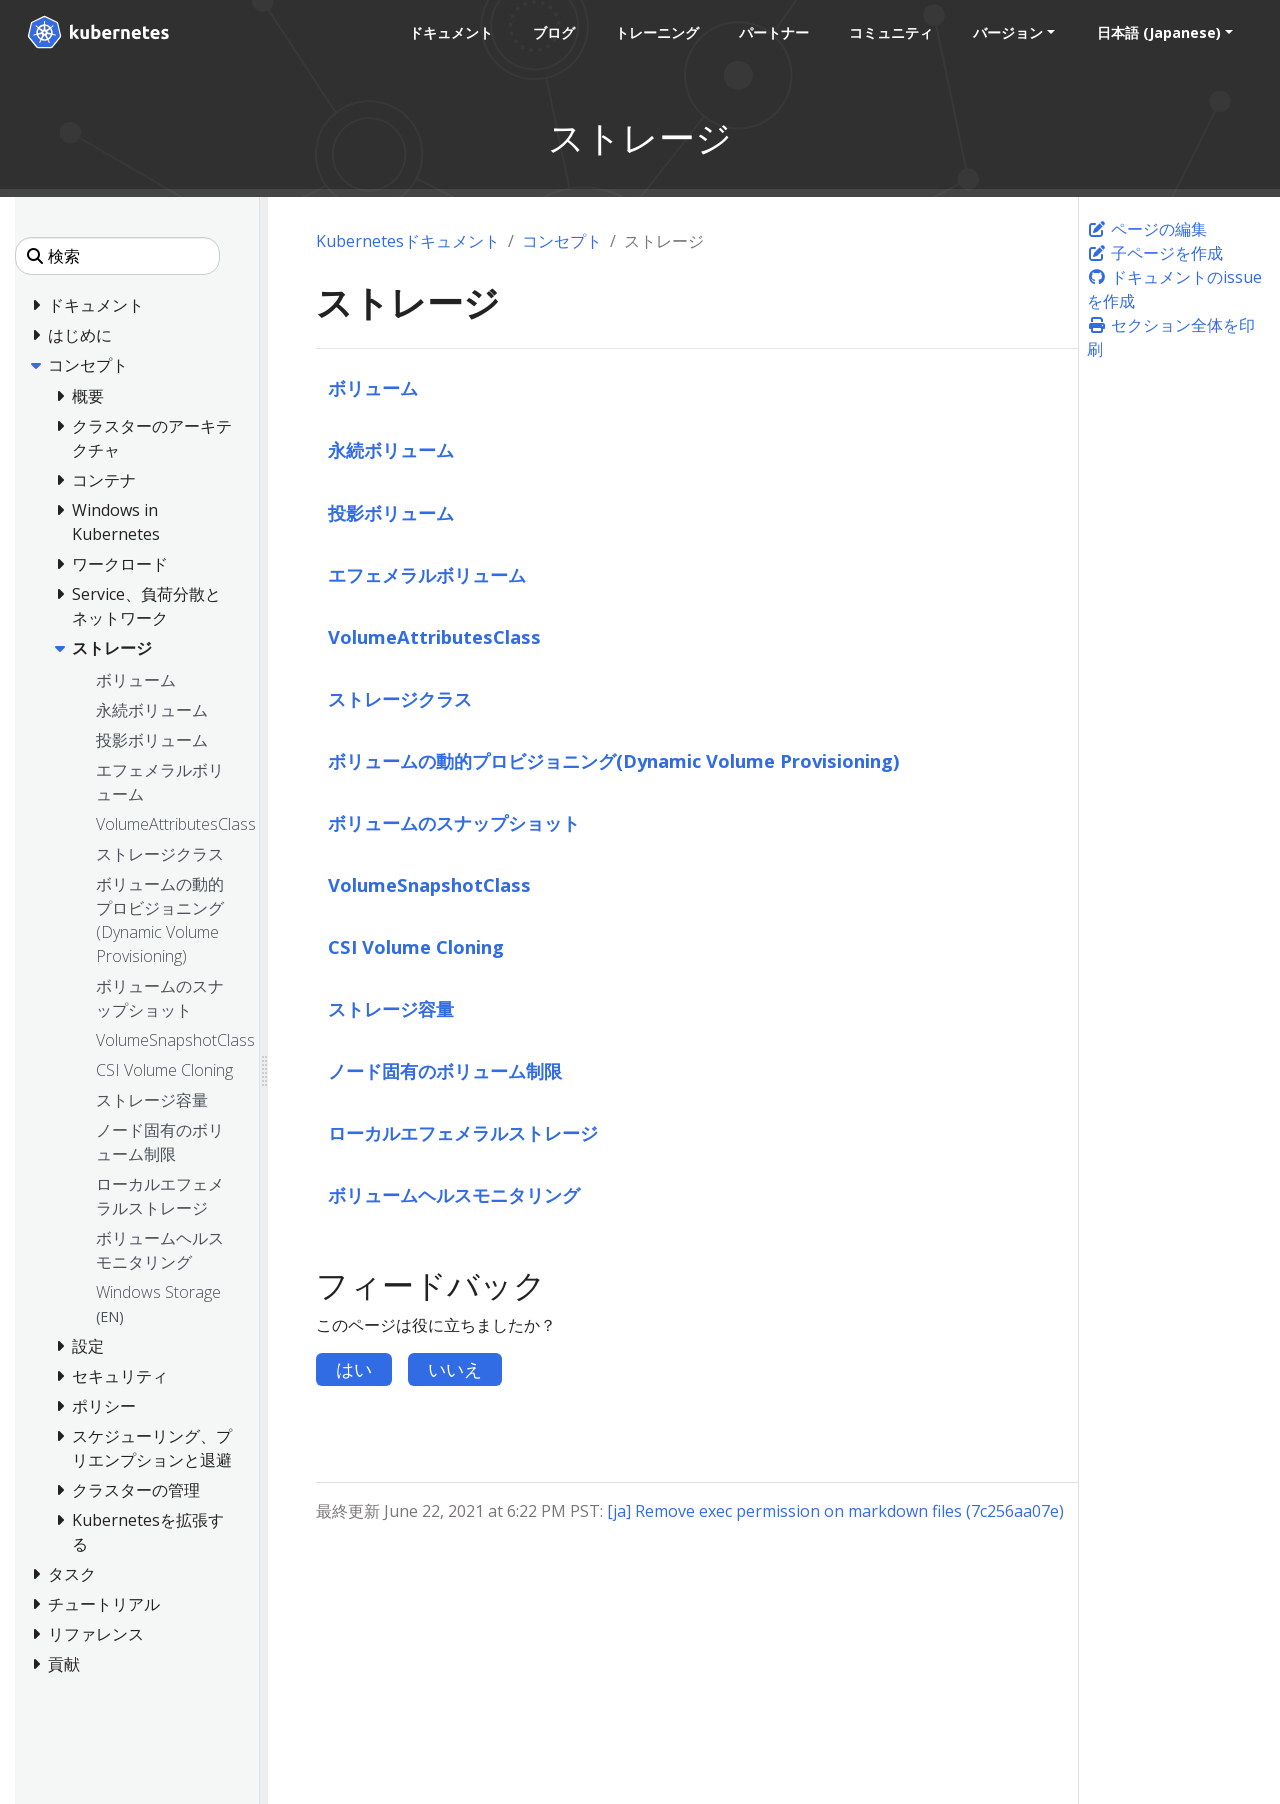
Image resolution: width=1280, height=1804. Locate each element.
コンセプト (562, 241)
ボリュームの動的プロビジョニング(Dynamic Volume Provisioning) (614, 760)
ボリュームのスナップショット (454, 822)
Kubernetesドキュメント (408, 241)
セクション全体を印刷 (1171, 337)
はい (354, 1369)
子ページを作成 (1155, 253)
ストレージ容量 (391, 1008)
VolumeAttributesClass (434, 636)
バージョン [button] (1007, 32)
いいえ (455, 1369)
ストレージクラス (400, 698)
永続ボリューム (391, 449)
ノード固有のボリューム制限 (445, 1070)
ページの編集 (1147, 229)
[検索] (117, 256)
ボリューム (373, 387)
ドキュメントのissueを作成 (1174, 289)
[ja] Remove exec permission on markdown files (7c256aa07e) (835, 1511)
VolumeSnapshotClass (429, 884)
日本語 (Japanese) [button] (1158, 32)
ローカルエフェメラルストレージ (463, 1132)
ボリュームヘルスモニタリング (454, 1194)
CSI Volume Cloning (416, 946)
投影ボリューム (391, 512)
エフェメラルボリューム (427, 574)
